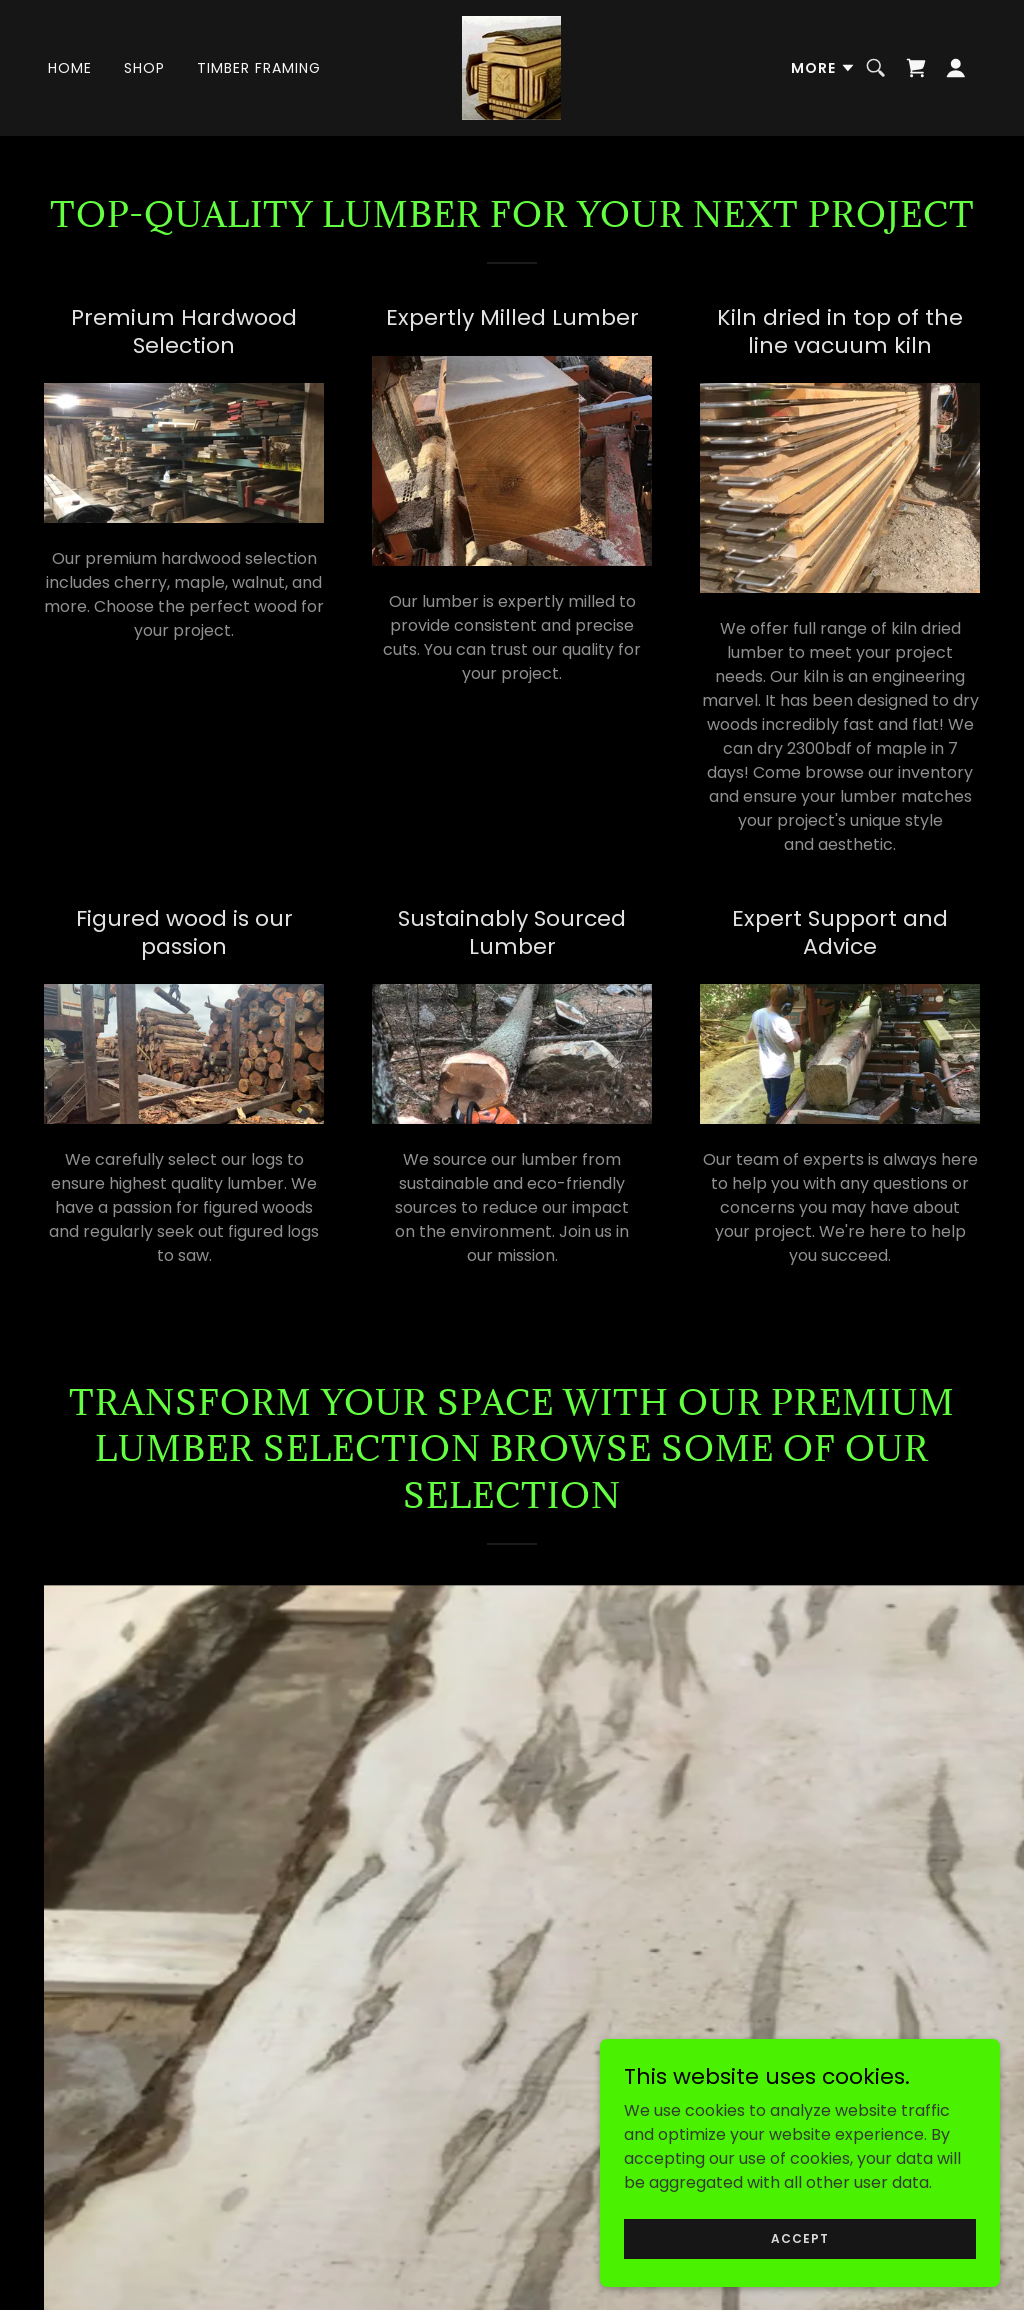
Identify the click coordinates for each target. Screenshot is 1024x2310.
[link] (511, 66)
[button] (823, 68)
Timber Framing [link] (259, 68)
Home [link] (70, 68)
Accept (799, 2237)
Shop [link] (144, 68)
